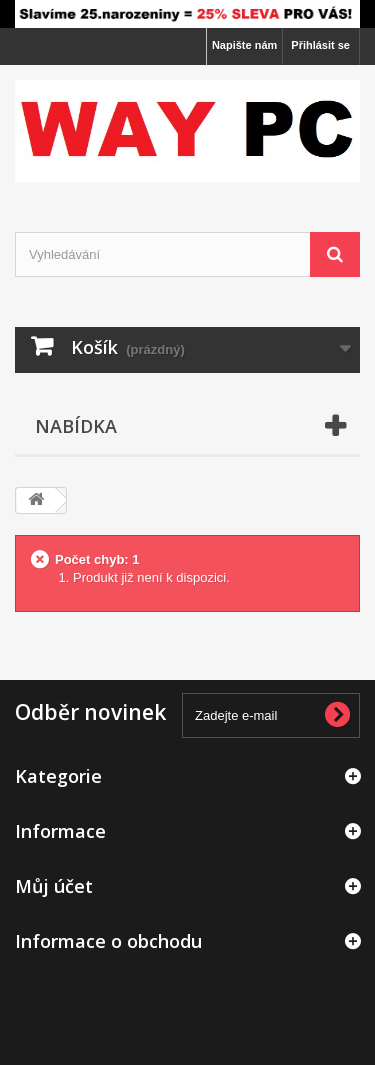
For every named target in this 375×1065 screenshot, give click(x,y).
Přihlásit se (320, 45)
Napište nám (244, 45)
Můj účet (54, 886)
